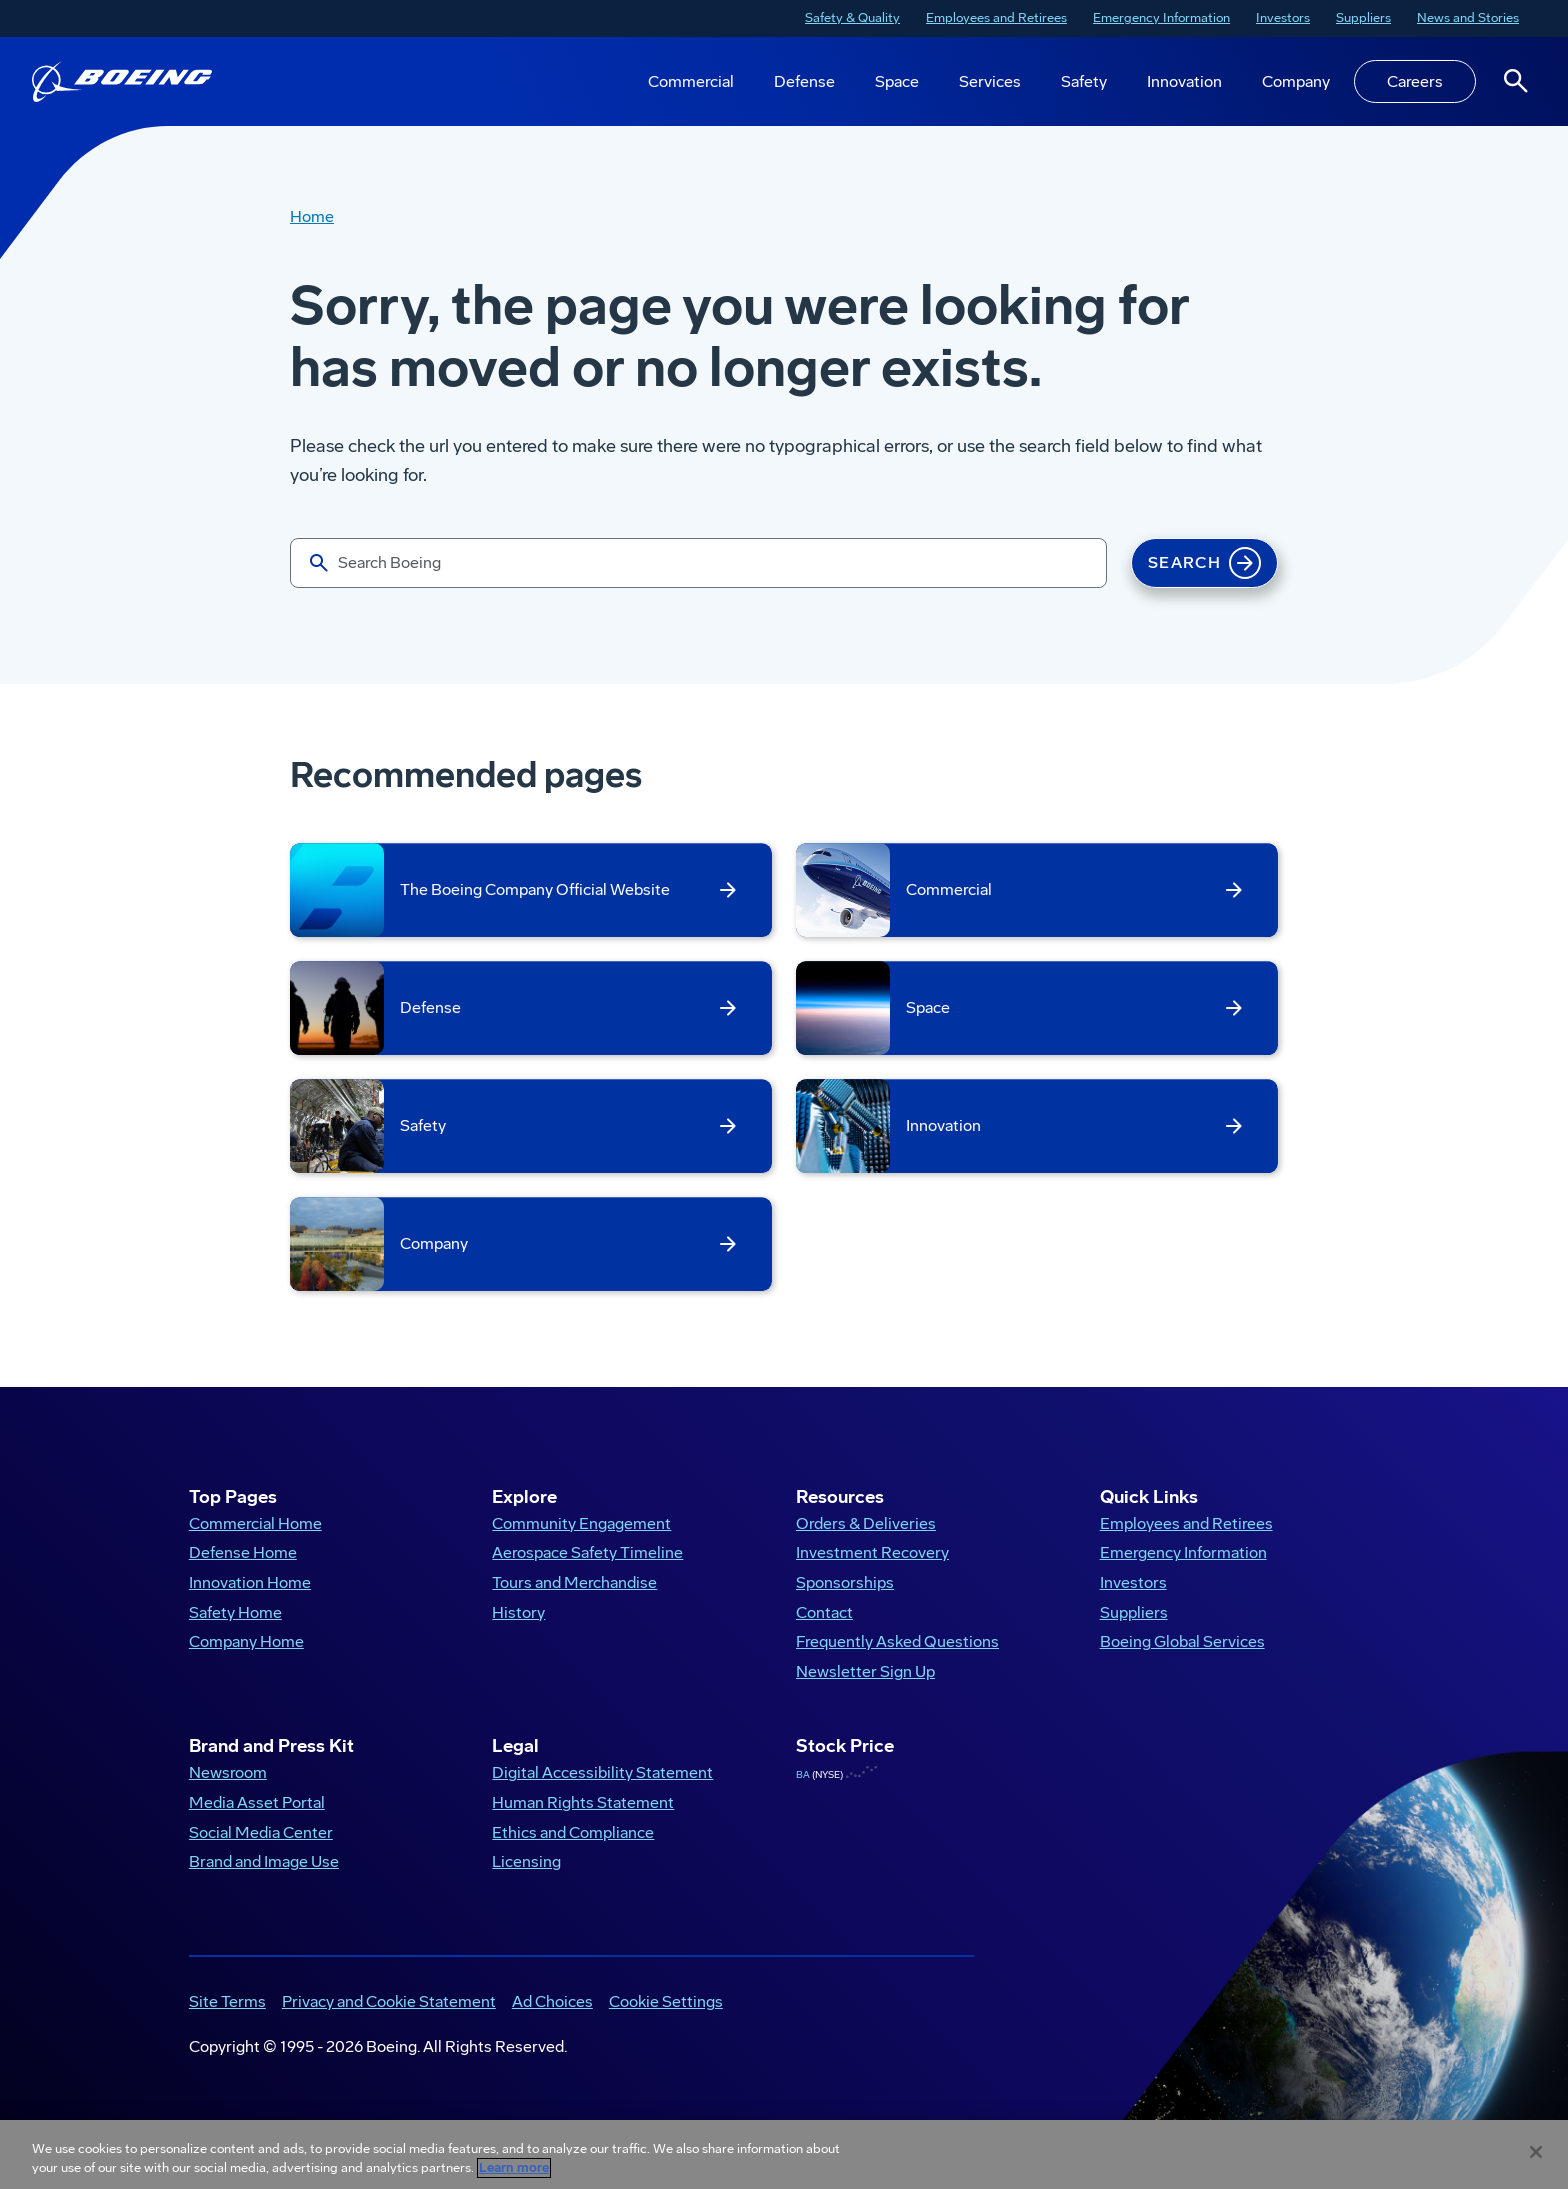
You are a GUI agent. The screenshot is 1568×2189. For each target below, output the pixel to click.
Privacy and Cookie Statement (389, 2018)
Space (897, 81)
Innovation (1184, 81)
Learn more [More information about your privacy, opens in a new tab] (514, 2168)
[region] (784, 2154)
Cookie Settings (666, 2018)
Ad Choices (552, 2018)
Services (990, 81)
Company (1296, 81)
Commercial (691, 81)
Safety (1084, 81)
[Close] (1536, 2152)
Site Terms (227, 2018)
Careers (1415, 81)
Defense (804, 81)
